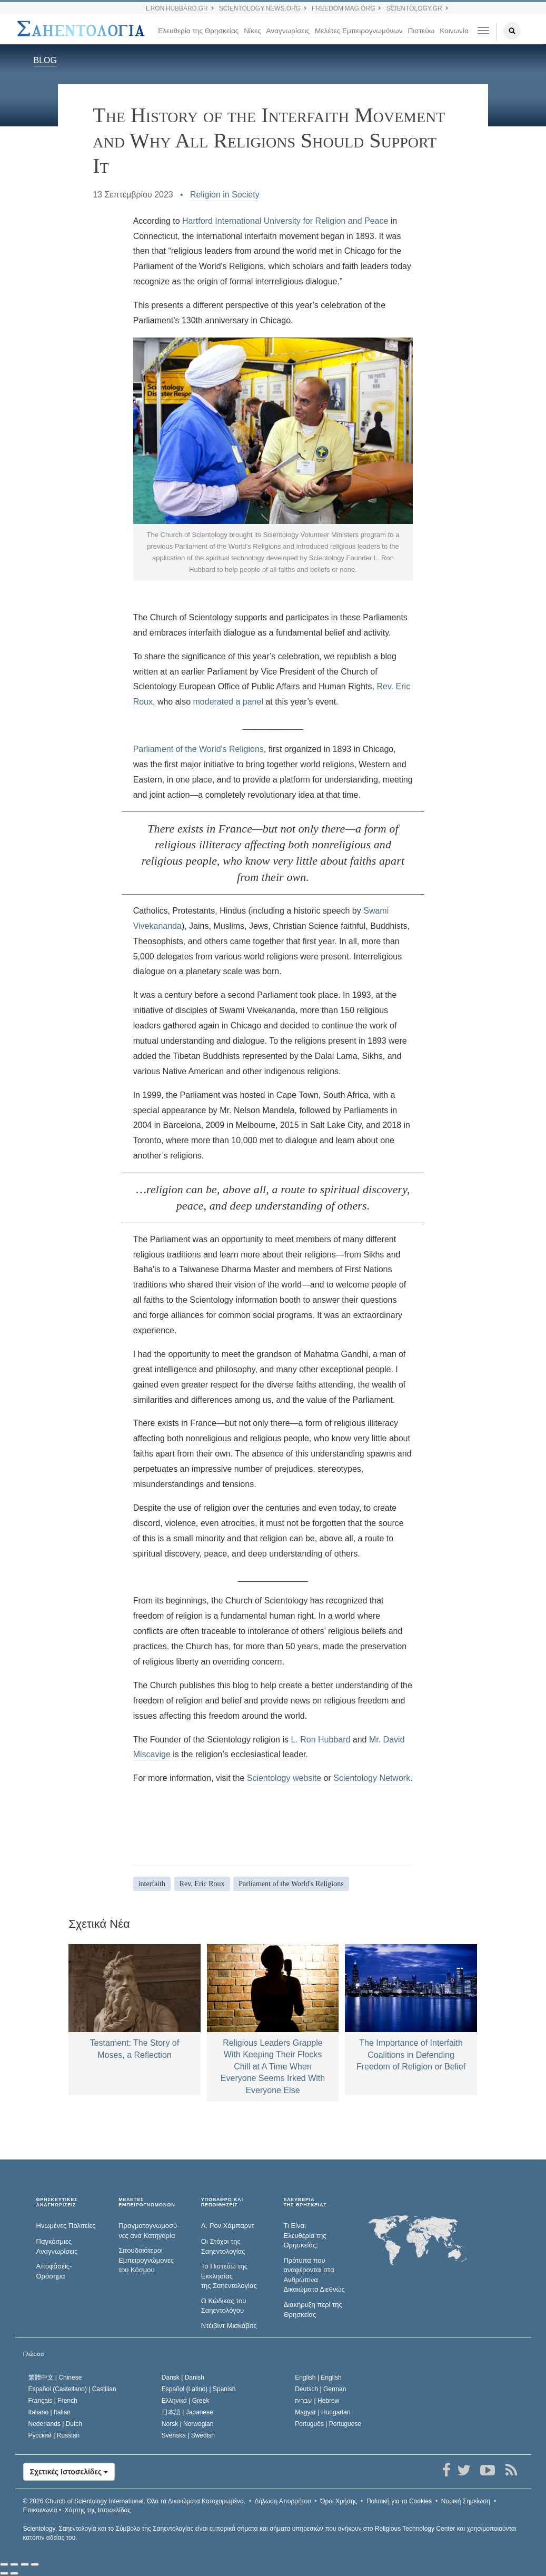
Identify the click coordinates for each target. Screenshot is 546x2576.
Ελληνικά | (186, 2400)
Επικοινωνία (40, 2510)
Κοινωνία (454, 31)
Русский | (54, 2435)
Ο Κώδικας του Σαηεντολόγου (223, 2306)
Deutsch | (320, 2389)
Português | (328, 2424)
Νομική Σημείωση (465, 2501)
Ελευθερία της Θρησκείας (198, 31)
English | (318, 2377)
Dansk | (183, 2377)
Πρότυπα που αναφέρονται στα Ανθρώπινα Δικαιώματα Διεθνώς (313, 2275)
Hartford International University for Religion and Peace (285, 220)
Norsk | (188, 2424)
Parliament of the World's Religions (198, 749)
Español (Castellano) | (72, 2389)
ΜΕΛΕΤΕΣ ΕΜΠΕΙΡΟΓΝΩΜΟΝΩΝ (146, 2202)
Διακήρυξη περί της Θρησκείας (312, 2310)
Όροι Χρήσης (338, 2501)
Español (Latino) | (199, 2389)
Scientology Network (371, 1778)
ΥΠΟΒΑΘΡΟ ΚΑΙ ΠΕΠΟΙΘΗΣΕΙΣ (222, 2202)
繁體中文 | (55, 2377)
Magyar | (322, 2412)
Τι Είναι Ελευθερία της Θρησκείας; (304, 2235)
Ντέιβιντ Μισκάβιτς (229, 2326)
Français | (52, 2400)
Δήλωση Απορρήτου (282, 2501)
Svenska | (188, 2435)
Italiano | (49, 2412)
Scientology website (284, 1778)
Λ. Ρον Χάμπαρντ (227, 2226)
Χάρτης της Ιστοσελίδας (98, 2510)
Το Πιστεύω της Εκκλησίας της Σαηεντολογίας (229, 2276)
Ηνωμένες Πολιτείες (66, 2226)
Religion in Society (225, 194)
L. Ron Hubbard (320, 1739)
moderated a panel (228, 701)
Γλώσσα (33, 2354)
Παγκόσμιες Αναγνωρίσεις (57, 2246)
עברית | (317, 2400)
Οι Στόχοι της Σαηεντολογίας (223, 2246)
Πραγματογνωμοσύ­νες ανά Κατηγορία (148, 2231)
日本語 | (187, 2412)
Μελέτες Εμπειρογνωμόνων (358, 31)
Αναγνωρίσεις (288, 31)
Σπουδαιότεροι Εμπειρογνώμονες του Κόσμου (146, 2260)
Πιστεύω (421, 31)
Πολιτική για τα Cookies (399, 2501)
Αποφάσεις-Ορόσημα (54, 2271)
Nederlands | (55, 2424)
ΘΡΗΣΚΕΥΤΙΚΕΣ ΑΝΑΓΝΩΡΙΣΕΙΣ (57, 2202)
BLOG (45, 60)
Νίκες (252, 31)
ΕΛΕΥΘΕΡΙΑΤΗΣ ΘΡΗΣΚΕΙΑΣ (304, 2202)
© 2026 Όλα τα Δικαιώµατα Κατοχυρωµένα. (134, 2501)
